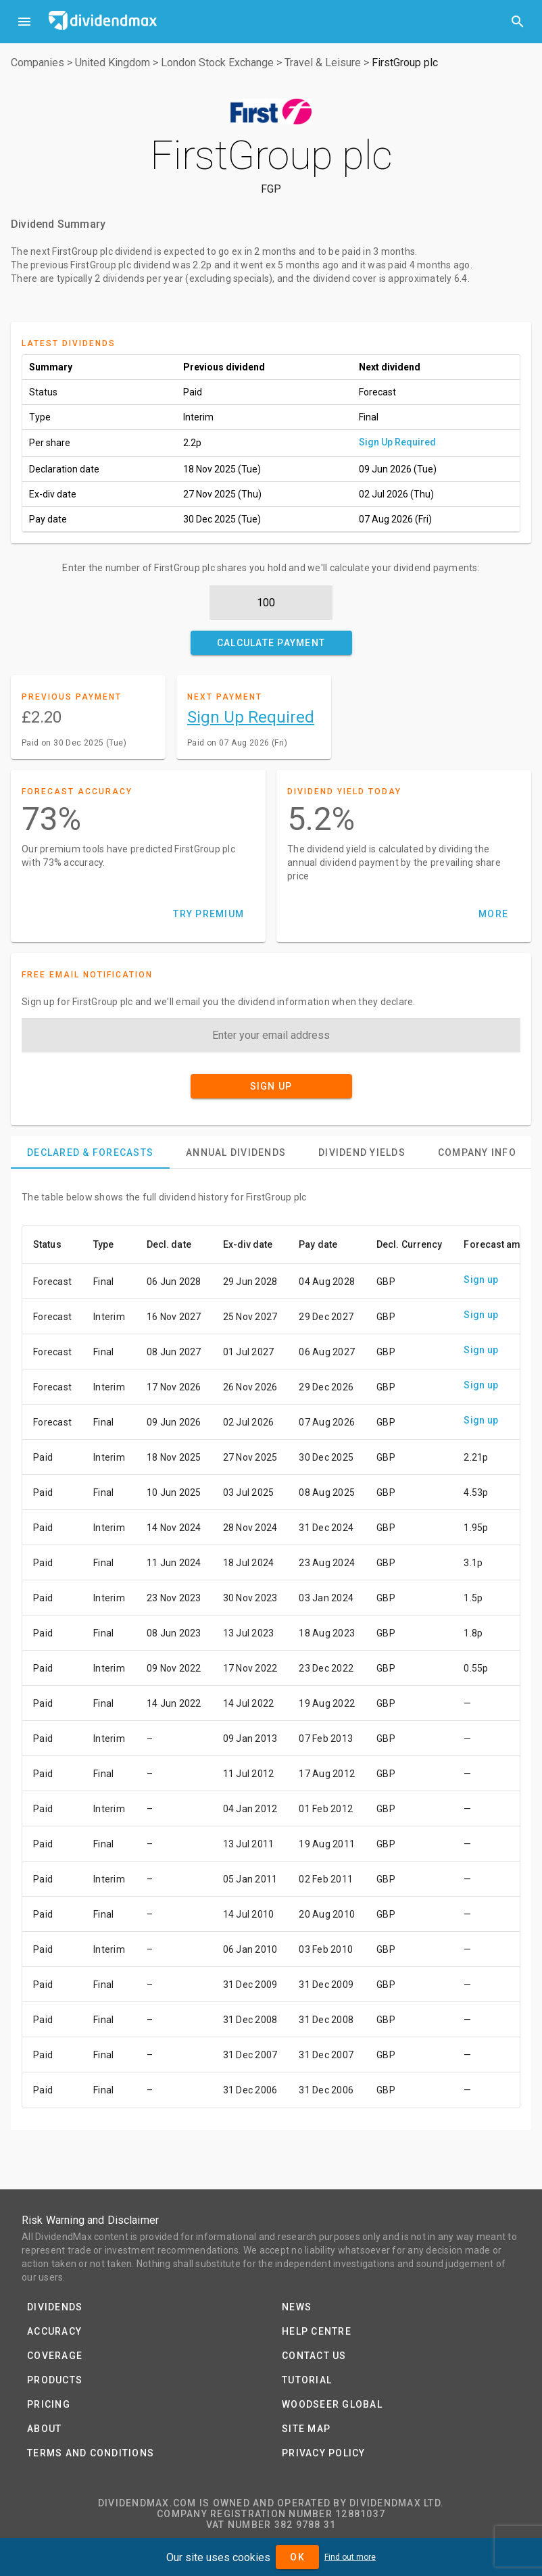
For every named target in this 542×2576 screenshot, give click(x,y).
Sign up (481, 1279)
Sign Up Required (397, 442)
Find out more (350, 2557)
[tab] (90, 1152)
